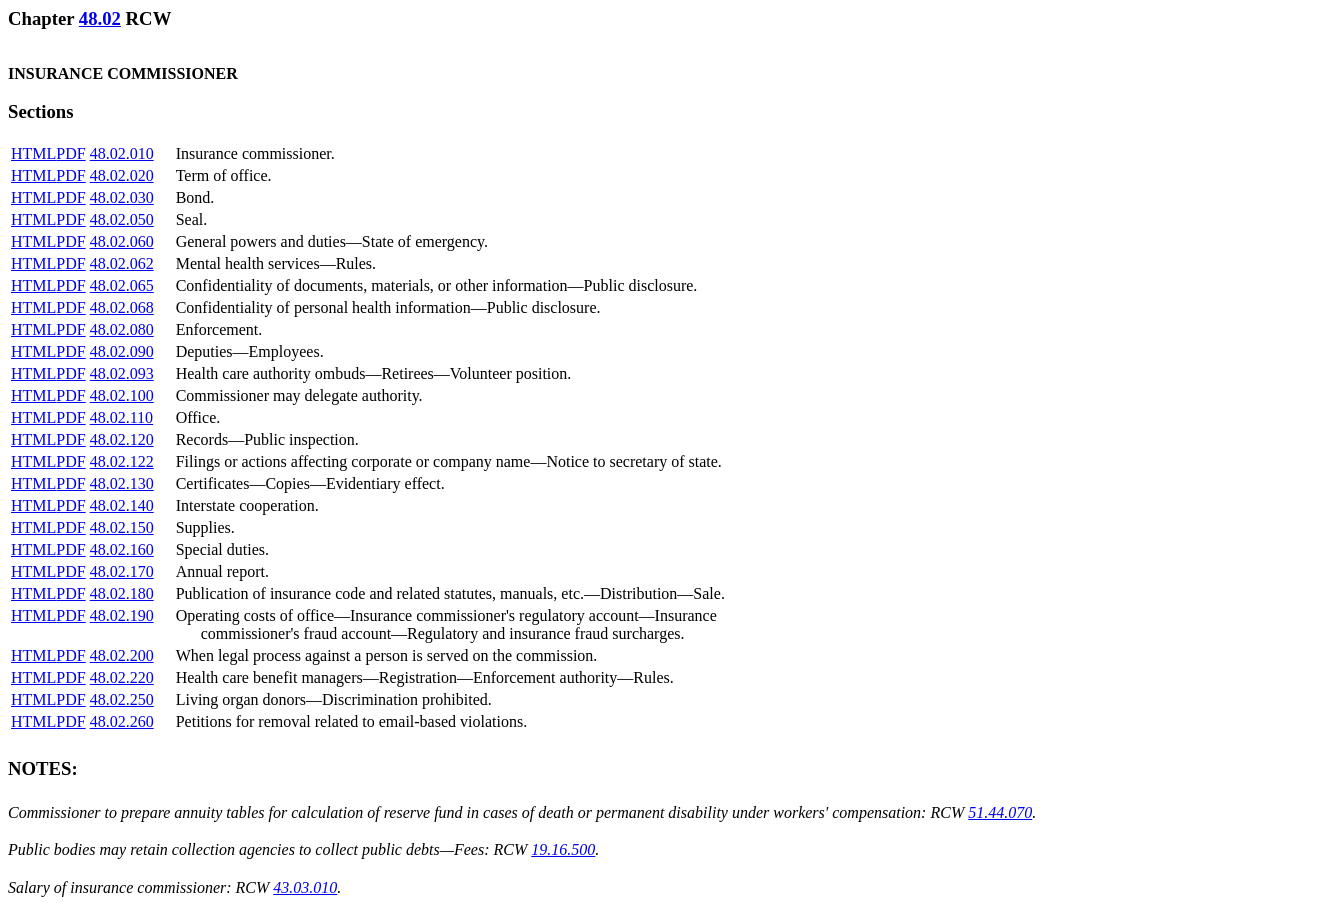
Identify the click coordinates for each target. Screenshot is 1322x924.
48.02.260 (122, 721)
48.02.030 (122, 197)
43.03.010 (305, 887)
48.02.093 (122, 373)
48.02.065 (122, 285)
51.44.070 (1000, 812)
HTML (33, 153)
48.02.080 (122, 329)
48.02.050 (122, 219)
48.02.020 (122, 175)
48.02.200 (122, 655)
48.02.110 (121, 417)
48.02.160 (122, 549)
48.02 (100, 18)
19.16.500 (563, 849)
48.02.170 (122, 571)
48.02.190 (122, 615)
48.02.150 (122, 527)
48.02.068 (122, 307)
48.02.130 (122, 483)
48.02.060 (122, 241)
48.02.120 (122, 439)
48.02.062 (122, 263)
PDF (70, 153)
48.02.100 (122, 395)
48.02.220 (122, 677)
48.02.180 (122, 593)
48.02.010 (122, 153)
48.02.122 (122, 461)
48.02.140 (122, 505)
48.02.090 (122, 351)
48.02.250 (122, 699)
